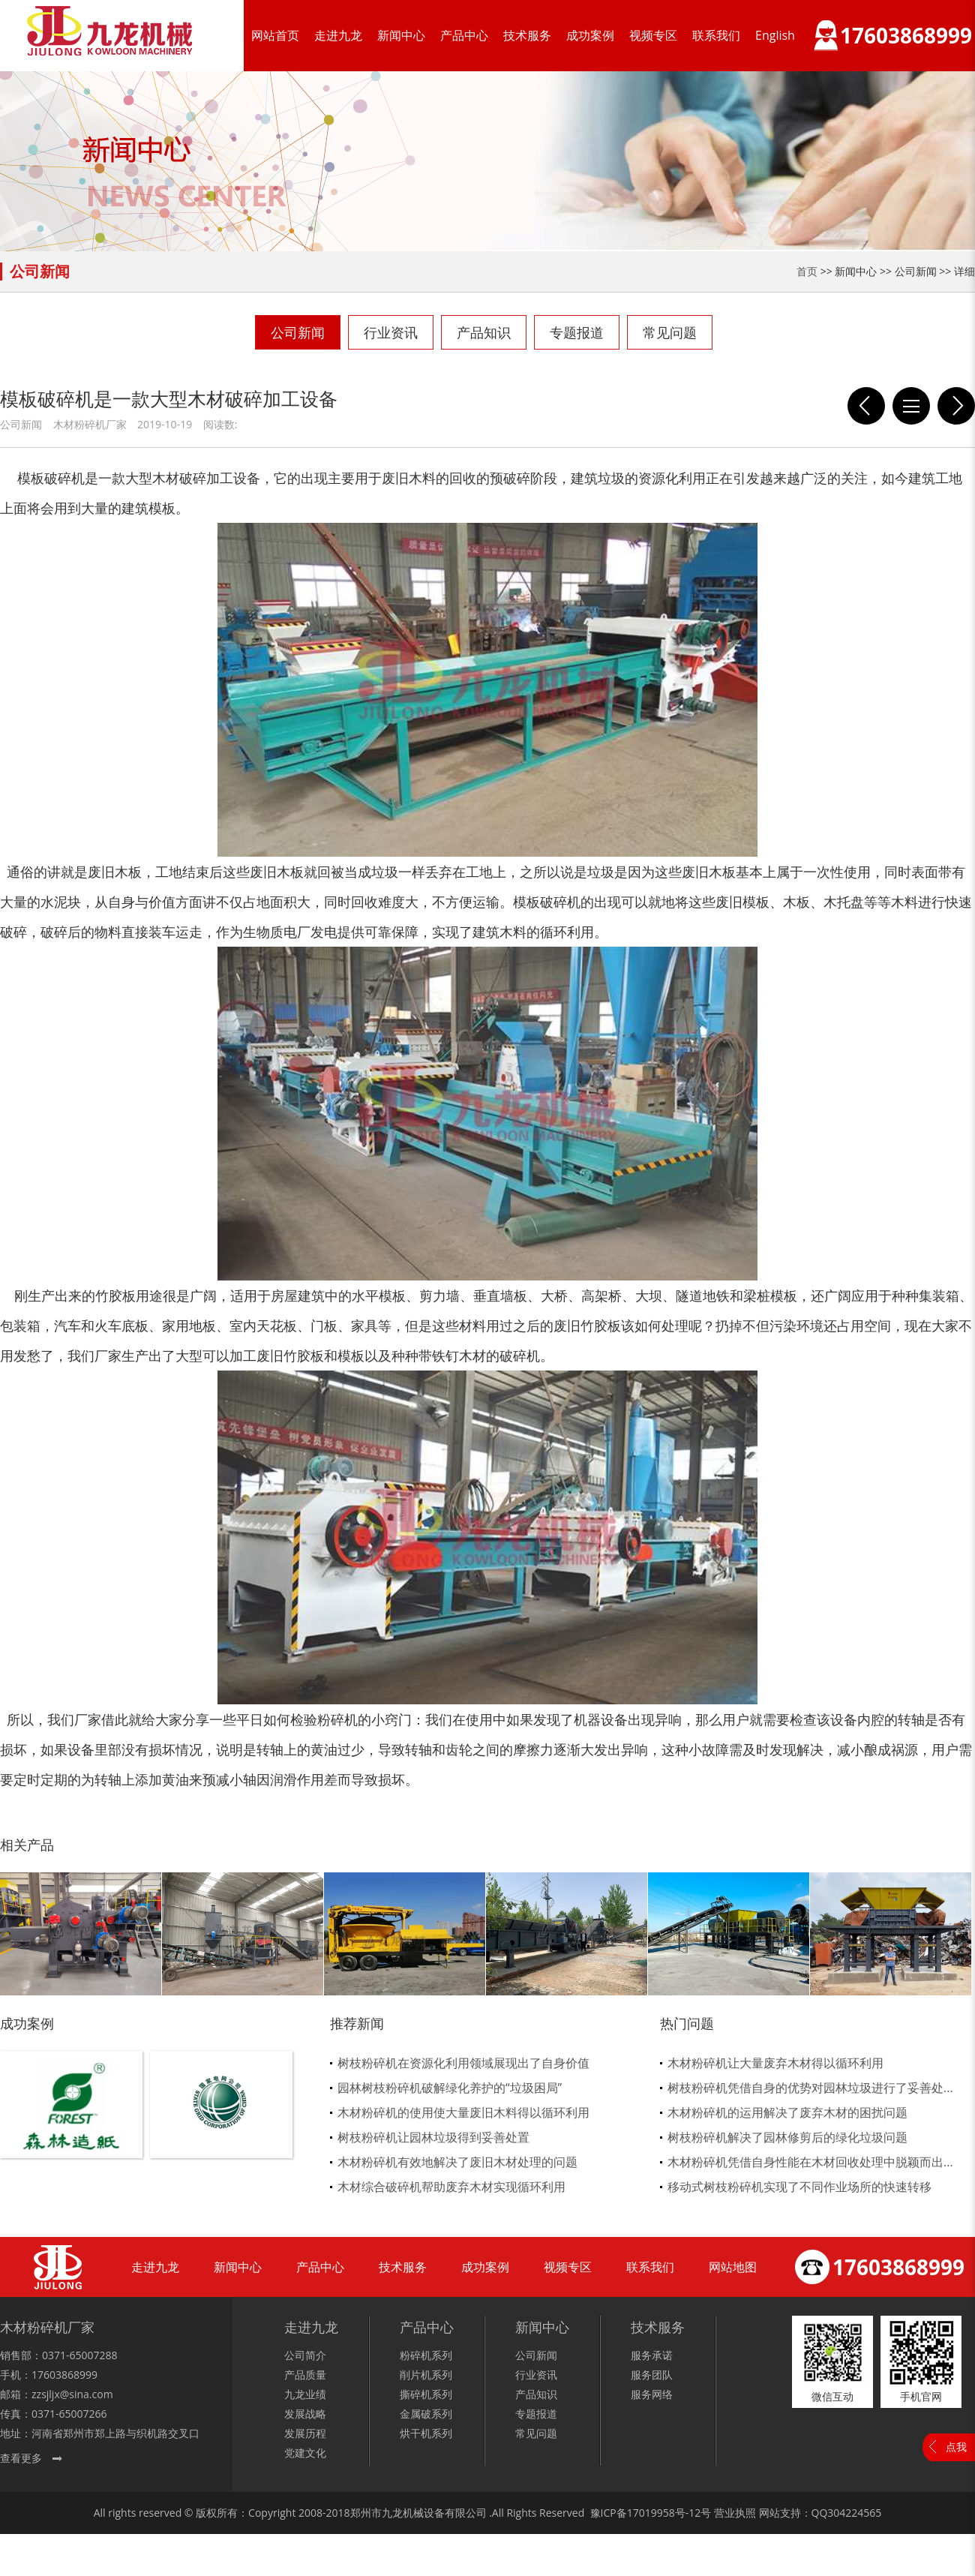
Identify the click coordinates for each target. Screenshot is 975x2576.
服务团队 (652, 2374)
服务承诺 (652, 2355)
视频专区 (653, 35)
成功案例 (590, 35)
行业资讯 (391, 332)
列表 (911, 406)
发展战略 (305, 2413)
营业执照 (735, 2512)
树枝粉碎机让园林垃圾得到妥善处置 (434, 2137)
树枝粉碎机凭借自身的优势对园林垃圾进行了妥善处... (810, 2087)
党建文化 (305, 2452)
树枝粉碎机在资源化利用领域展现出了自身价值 (464, 2063)
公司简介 (305, 2355)
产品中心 (464, 35)
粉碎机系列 (426, 2355)
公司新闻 (298, 332)
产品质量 (305, 2374)
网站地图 (733, 2267)
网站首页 (275, 35)
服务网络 (652, 2394)
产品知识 (484, 332)
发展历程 (305, 2433)
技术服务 (527, 35)
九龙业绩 (305, 2394)
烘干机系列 (426, 2433)
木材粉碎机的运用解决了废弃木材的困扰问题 (788, 2112)
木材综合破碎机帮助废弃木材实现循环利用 (452, 2186)
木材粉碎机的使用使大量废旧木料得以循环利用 (464, 2112)
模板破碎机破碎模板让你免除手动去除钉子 (956, 406)
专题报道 (577, 332)
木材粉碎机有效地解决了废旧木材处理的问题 (458, 2162)
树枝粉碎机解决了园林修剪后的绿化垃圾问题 (788, 2137)
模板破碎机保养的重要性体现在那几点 (866, 406)
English (775, 35)
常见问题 (670, 332)
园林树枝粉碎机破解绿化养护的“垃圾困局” (450, 2087)
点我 (956, 2446)
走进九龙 (338, 35)
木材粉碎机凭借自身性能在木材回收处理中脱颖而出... (810, 2162)
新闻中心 (401, 35)
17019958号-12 (664, 2512)
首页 (807, 271)
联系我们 (716, 35)
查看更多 (21, 2458)
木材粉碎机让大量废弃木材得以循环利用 (776, 2063)
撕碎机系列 (426, 2394)
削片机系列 (426, 2374)
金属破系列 (426, 2413)
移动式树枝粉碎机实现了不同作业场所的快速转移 (800, 2186)
